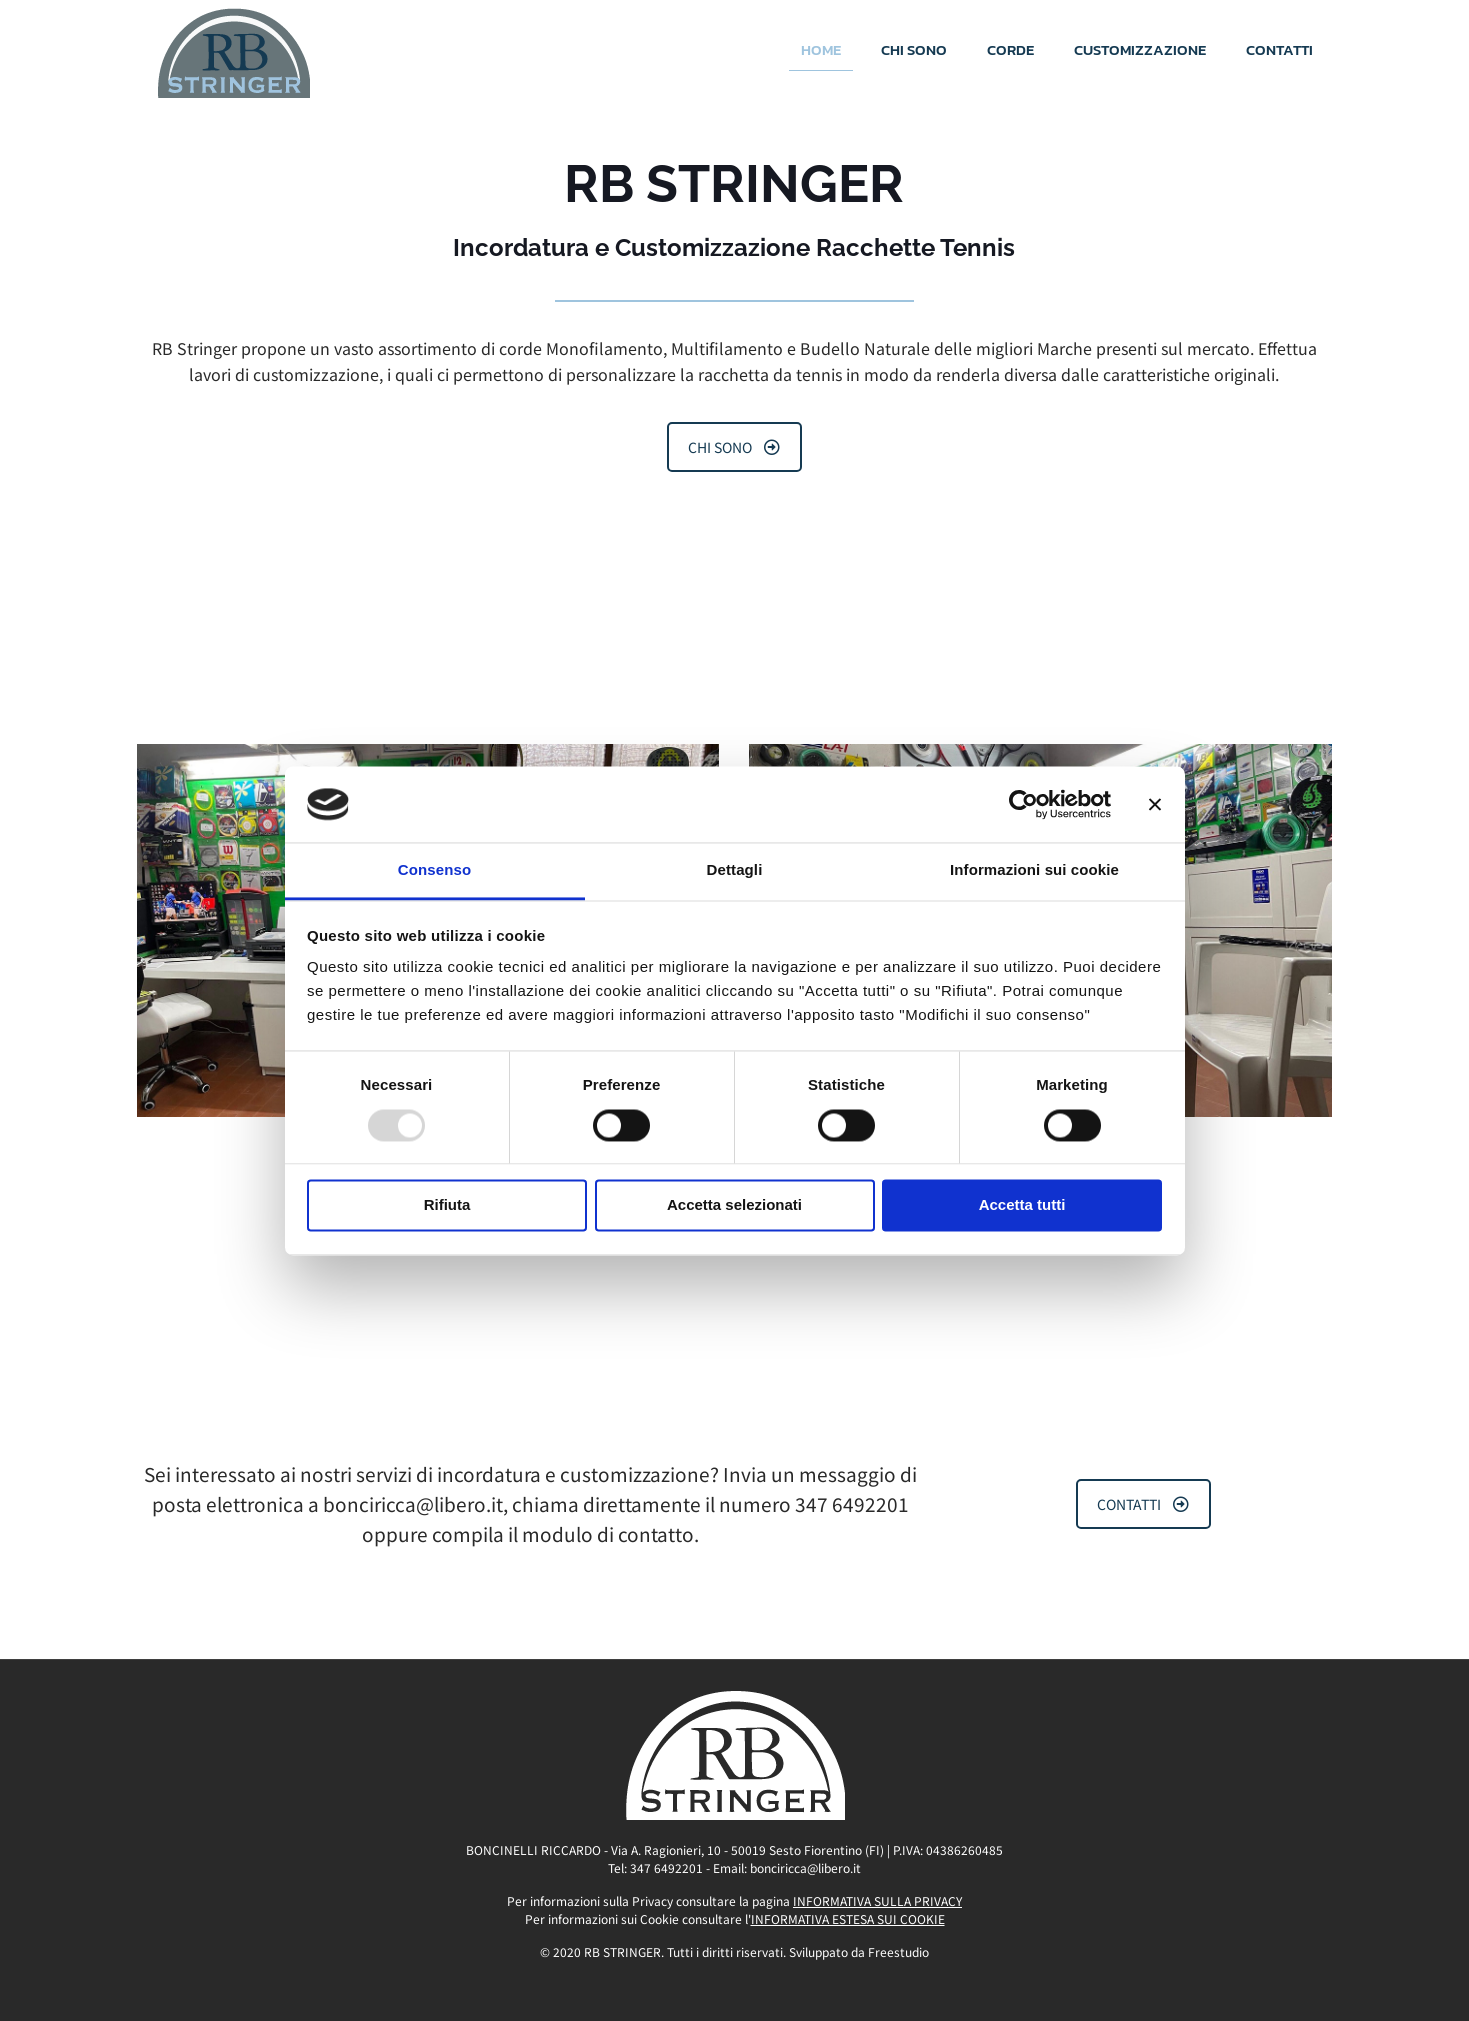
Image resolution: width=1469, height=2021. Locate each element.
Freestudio (898, 1951)
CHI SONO (734, 447)
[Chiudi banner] (1155, 804)
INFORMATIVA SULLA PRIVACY (877, 1900)
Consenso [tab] (434, 870)
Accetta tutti (1022, 1205)
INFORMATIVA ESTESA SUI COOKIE (848, 1918)
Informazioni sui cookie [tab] (1034, 870)
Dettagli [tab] (735, 870)
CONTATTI (1143, 1504)
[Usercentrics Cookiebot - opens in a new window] (1023, 804)
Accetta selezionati (734, 1205)
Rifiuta (447, 1205)
